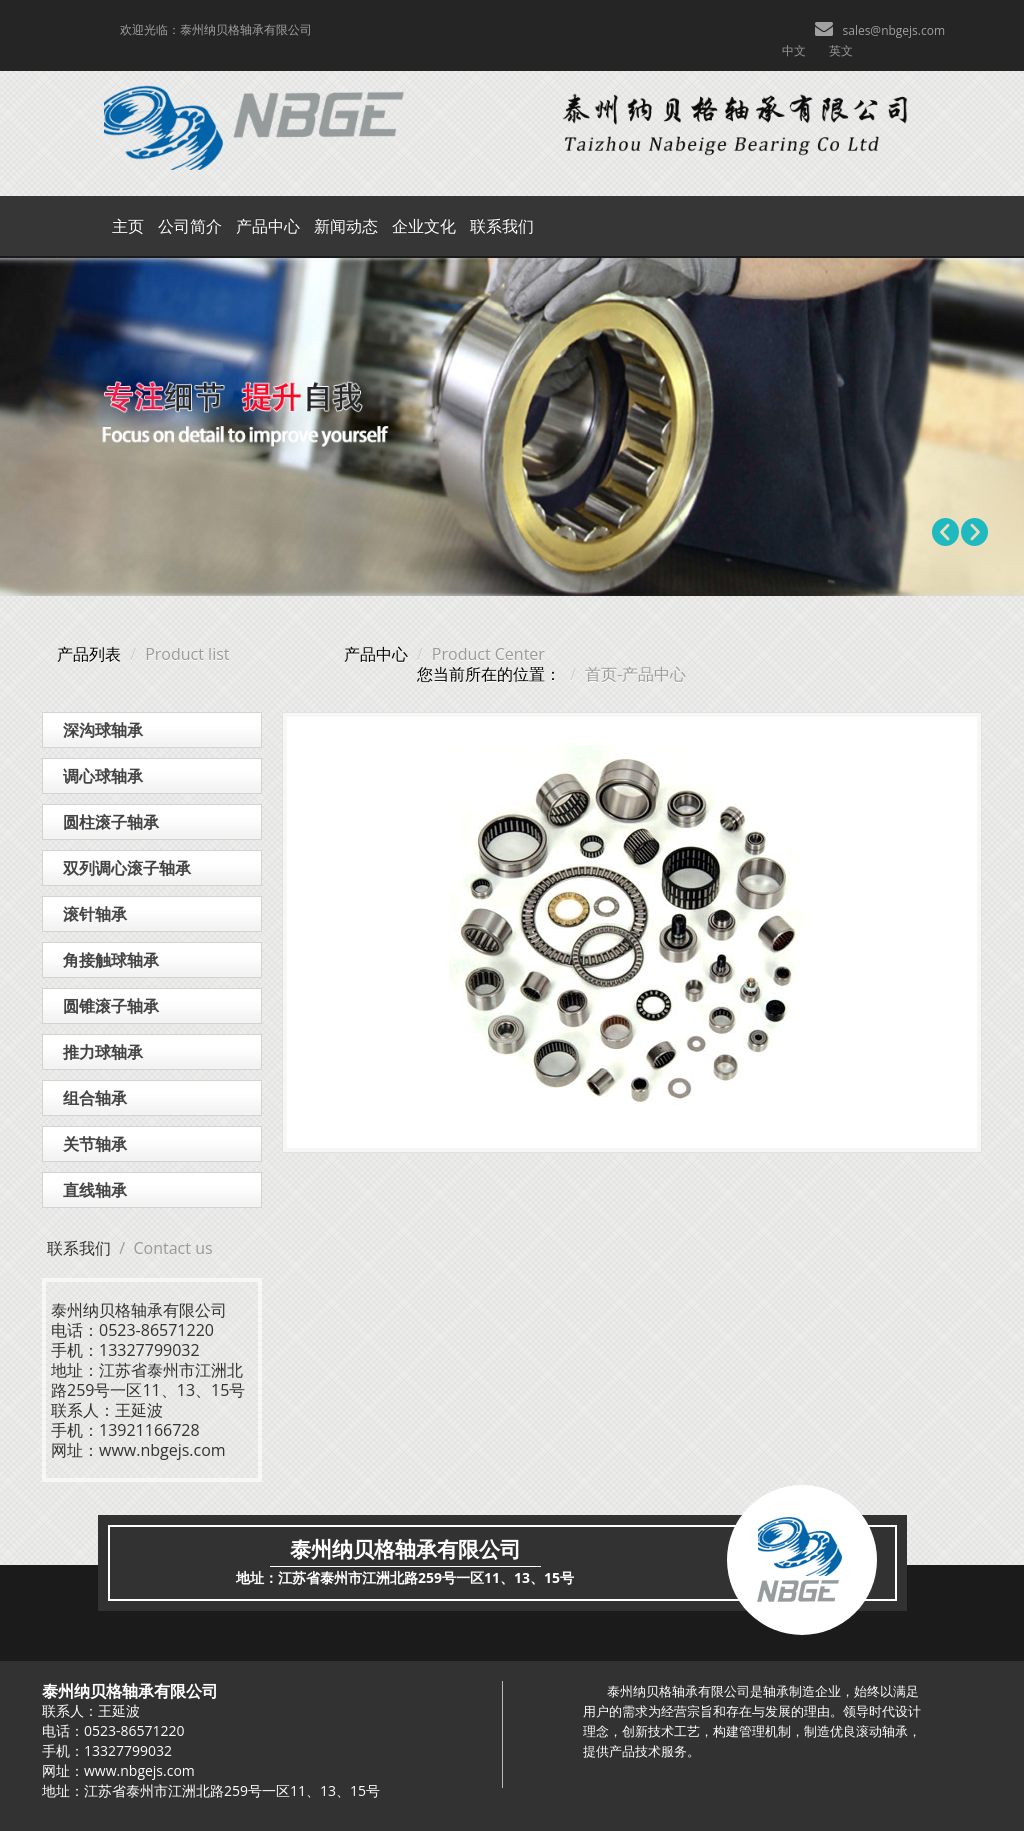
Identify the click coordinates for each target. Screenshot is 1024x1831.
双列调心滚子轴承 (127, 868)
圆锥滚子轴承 (111, 1006)
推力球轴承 (103, 1052)
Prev (946, 532)
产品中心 (268, 226)
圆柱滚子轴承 (111, 822)
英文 (841, 50)
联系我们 (502, 226)
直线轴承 (95, 1190)
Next (974, 532)
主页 (128, 226)
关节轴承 (95, 1144)
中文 (794, 50)
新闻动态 (346, 226)
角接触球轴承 (111, 960)
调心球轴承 (103, 776)
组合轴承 (95, 1098)
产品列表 (89, 654)
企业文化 (424, 226)
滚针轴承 (95, 914)
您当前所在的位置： (489, 674)
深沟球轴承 (103, 730)
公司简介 (190, 226)
